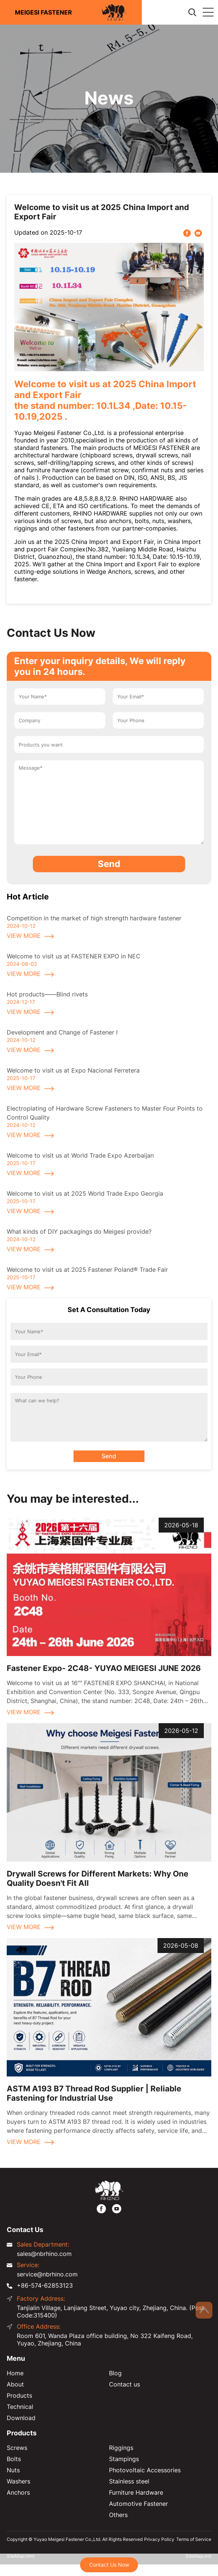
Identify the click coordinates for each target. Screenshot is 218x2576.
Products (19, 2395)
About (15, 2384)
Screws (17, 2447)
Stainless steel (129, 2481)
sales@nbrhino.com (44, 2253)
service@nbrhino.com (47, 2274)
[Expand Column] (207, 12)
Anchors (18, 2492)
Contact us (124, 2384)
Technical (20, 2406)
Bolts (14, 2459)
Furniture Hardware (136, 2492)
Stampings (124, 2459)
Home (15, 2373)
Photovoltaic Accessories (145, 2470)
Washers (18, 2481)
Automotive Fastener (138, 2503)
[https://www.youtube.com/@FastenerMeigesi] (116, 2208)
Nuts (13, 2470)
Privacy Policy (159, 2539)
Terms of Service (193, 2539)
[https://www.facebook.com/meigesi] (101, 2208)
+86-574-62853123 (45, 2285)
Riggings (121, 2447)
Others (118, 2515)
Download (21, 2418)
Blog (115, 2373)
